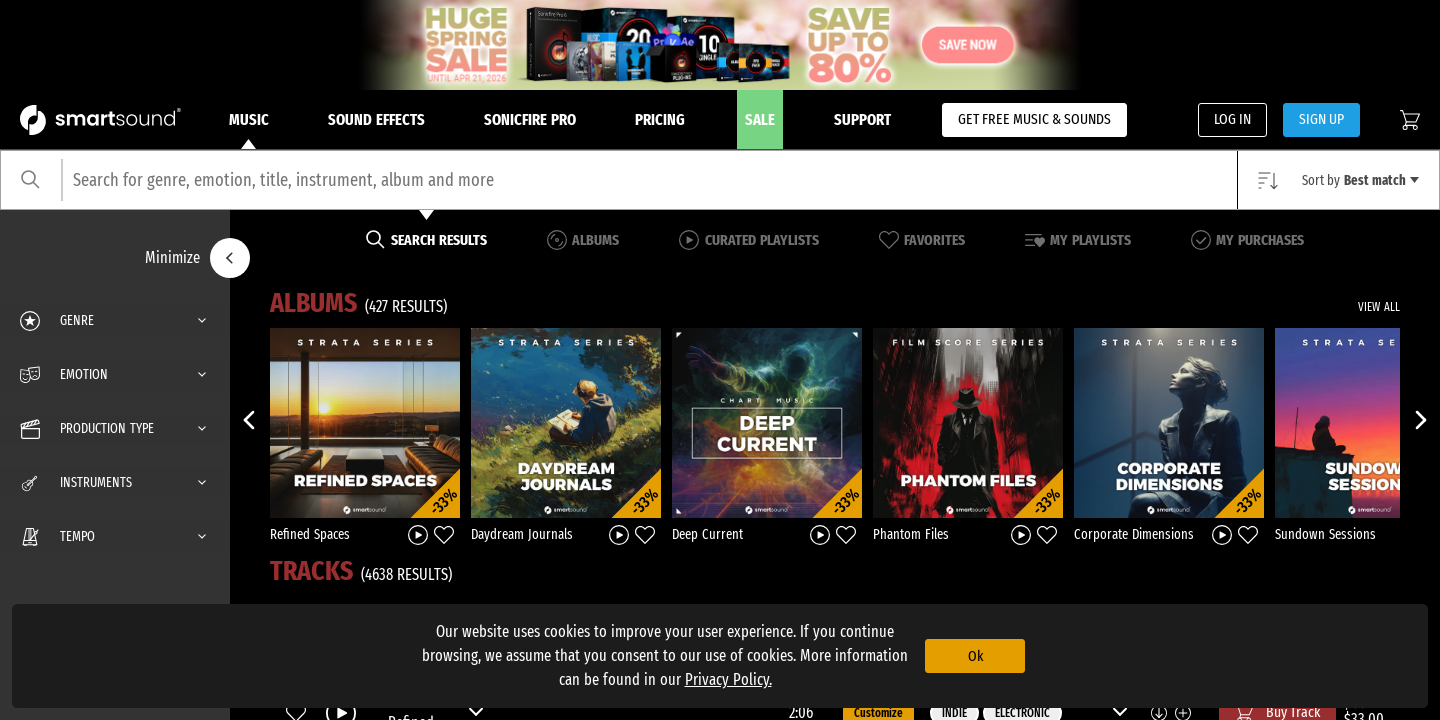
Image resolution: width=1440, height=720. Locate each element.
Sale (760, 119)
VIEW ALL (1379, 307)
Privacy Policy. (728, 679)
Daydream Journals (522, 534)
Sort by (1360, 180)
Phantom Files (911, 534)
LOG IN (1232, 119)
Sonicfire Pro (530, 119)
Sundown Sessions (1325, 534)
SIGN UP (1321, 119)
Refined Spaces (310, 534)
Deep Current (707, 534)
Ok (975, 656)
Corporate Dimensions (1134, 534)
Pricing (660, 119)
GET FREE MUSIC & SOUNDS (1034, 119)
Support (862, 119)
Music (249, 130)
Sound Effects (376, 119)
